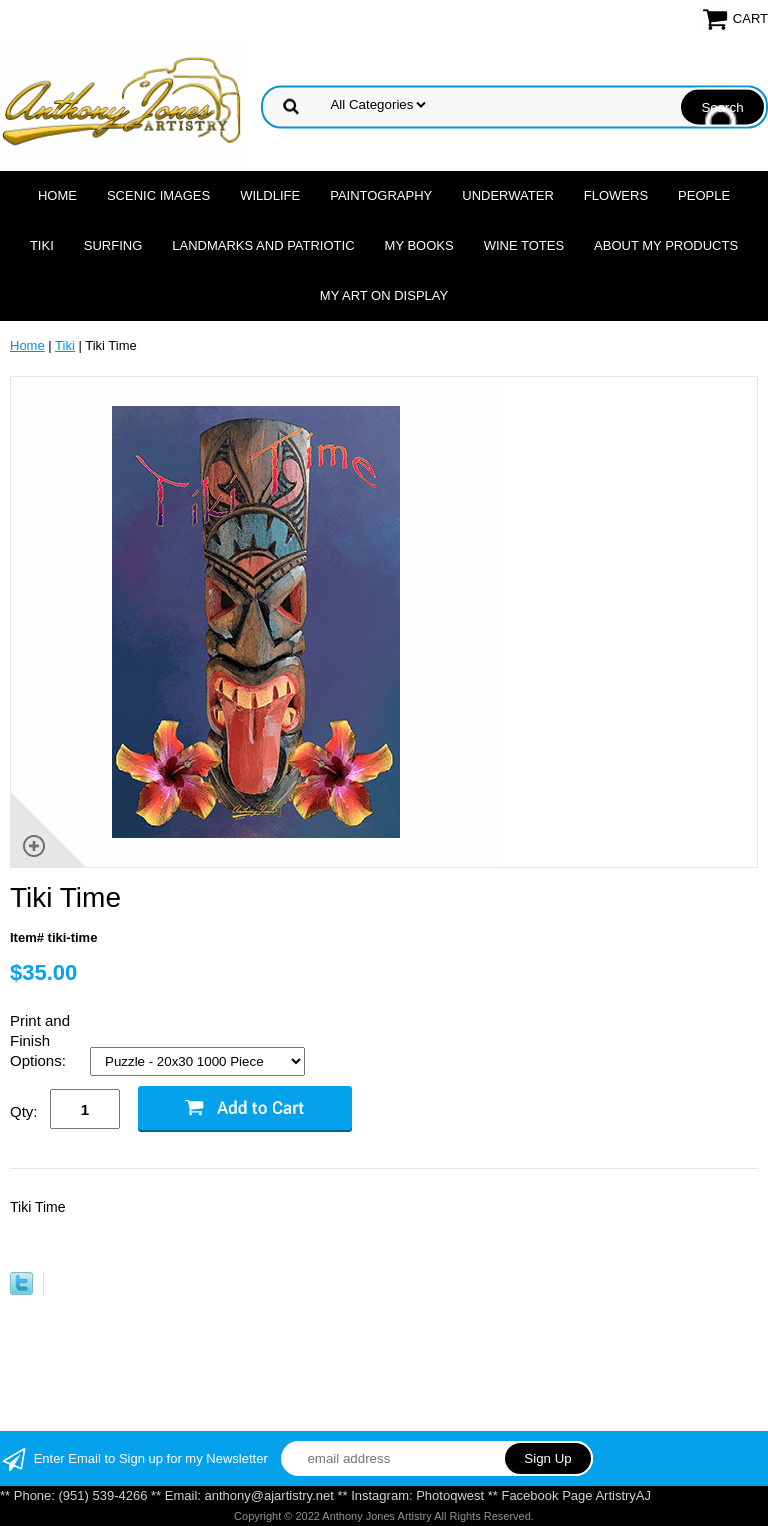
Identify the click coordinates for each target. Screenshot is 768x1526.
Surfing (113, 245)
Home (57, 195)
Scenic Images (158, 195)
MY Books (419, 245)
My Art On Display (384, 295)
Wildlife (270, 195)
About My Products (666, 245)
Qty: (24, 1111)
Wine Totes (524, 245)
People (704, 195)
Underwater (507, 195)
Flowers (616, 195)
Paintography (381, 195)
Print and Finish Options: (40, 1040)
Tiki (42, 245)
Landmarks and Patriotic (263, 245)
